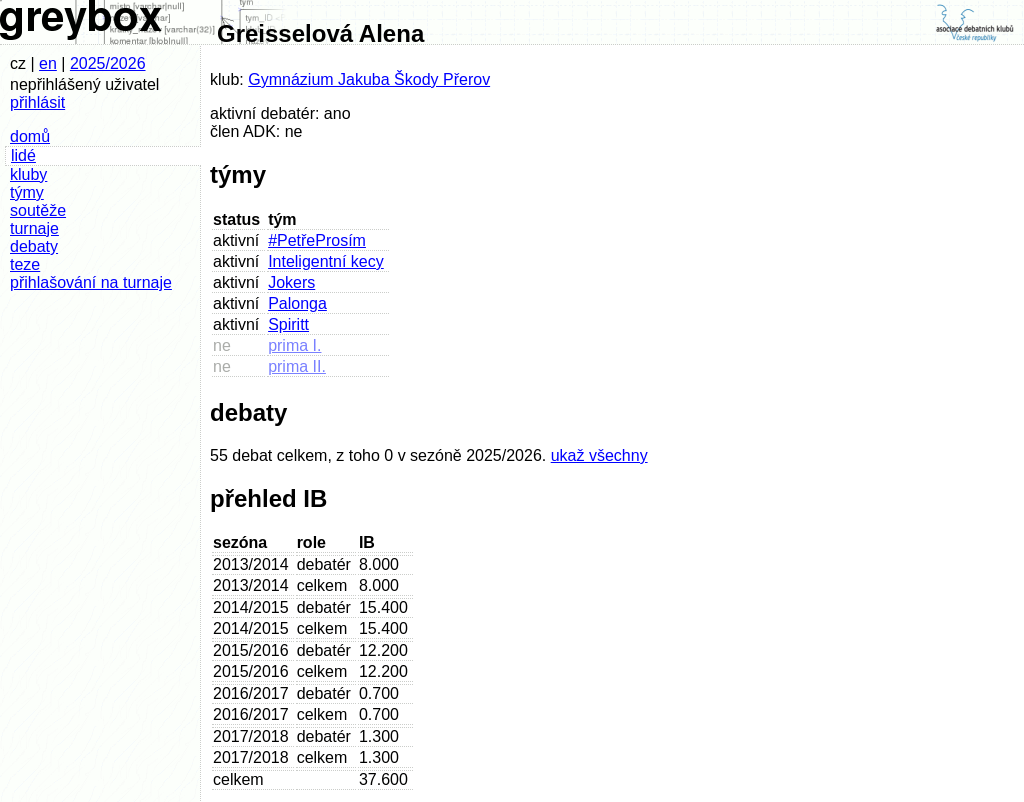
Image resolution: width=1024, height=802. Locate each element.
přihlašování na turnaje (91, 282)
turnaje (34, 228)
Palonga (297, 303)
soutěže (38, 210)
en (48, 63)
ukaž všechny (599, 455)
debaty (34, 246)
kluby (28, 174)
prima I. (294, 345)
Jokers (291, 282)
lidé (23, 155)
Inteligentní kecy (326, 261)
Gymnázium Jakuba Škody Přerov (369, 79)
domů (30, 136)
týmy (27, 192)
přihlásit (37, 102)
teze (25, 264)
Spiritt (288, 324)
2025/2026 (108, 63)
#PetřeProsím (317, 240)
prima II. (297, 366)
